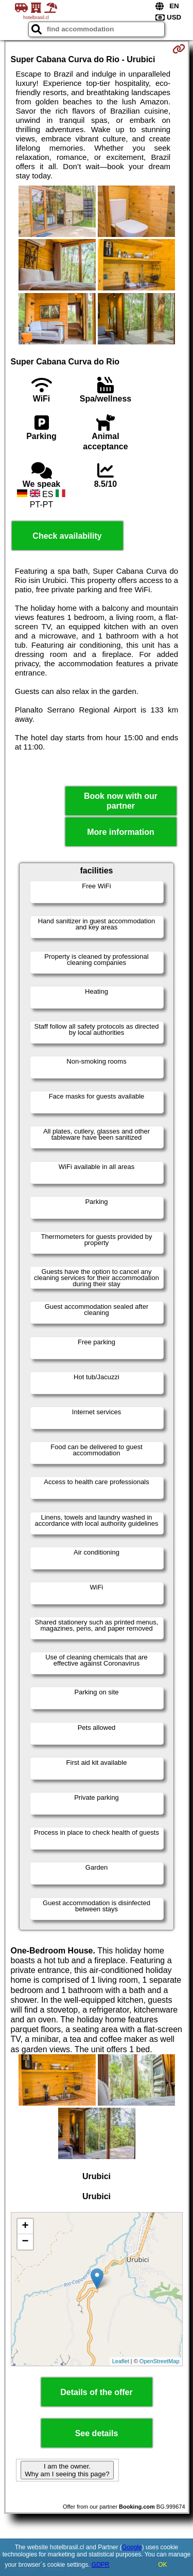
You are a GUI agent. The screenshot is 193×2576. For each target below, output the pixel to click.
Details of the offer (96, 2392)
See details (96, 2433)
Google (132, 2547)
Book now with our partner (120, 801)
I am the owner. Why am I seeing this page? (67, 2470)
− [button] (25, 2242)
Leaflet (120, 2361)
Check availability (66, 536)
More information (120, 832)
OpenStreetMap (159, 2361)
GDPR (101, 2564)
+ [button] (25, 2226)
